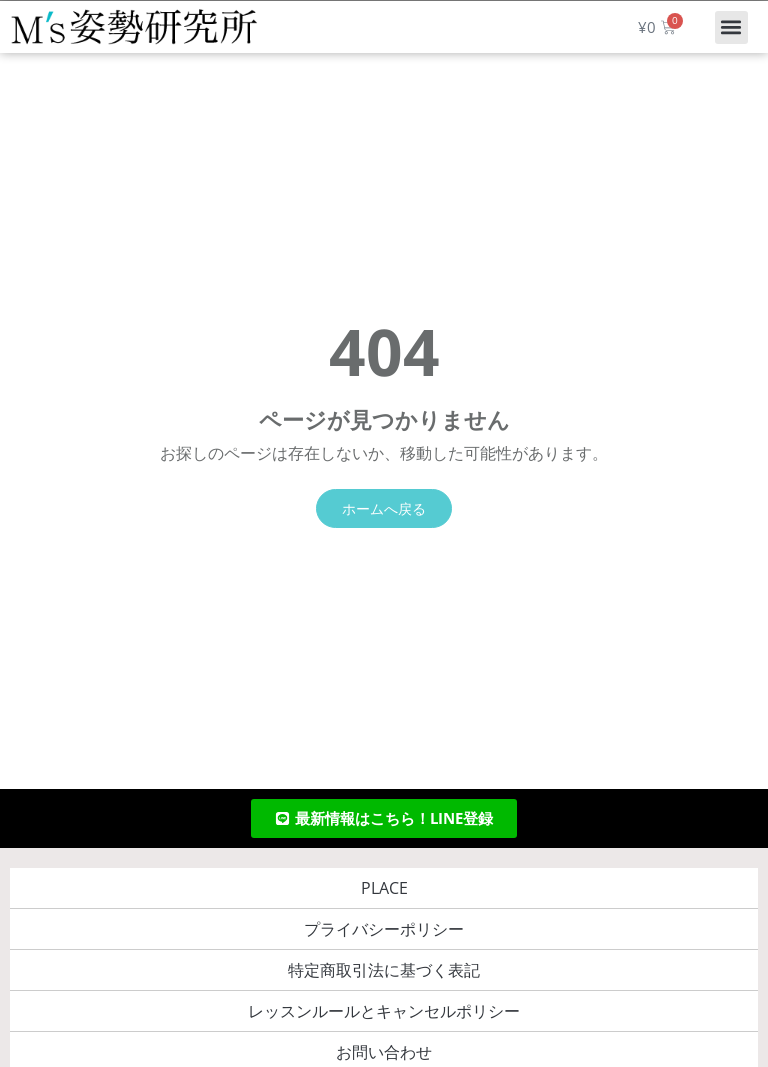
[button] (731, 27)
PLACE (384, 888)
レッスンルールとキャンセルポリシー (384, 1011)
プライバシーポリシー (384, 929)
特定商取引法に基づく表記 (384, 970)
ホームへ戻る (384, 508)
